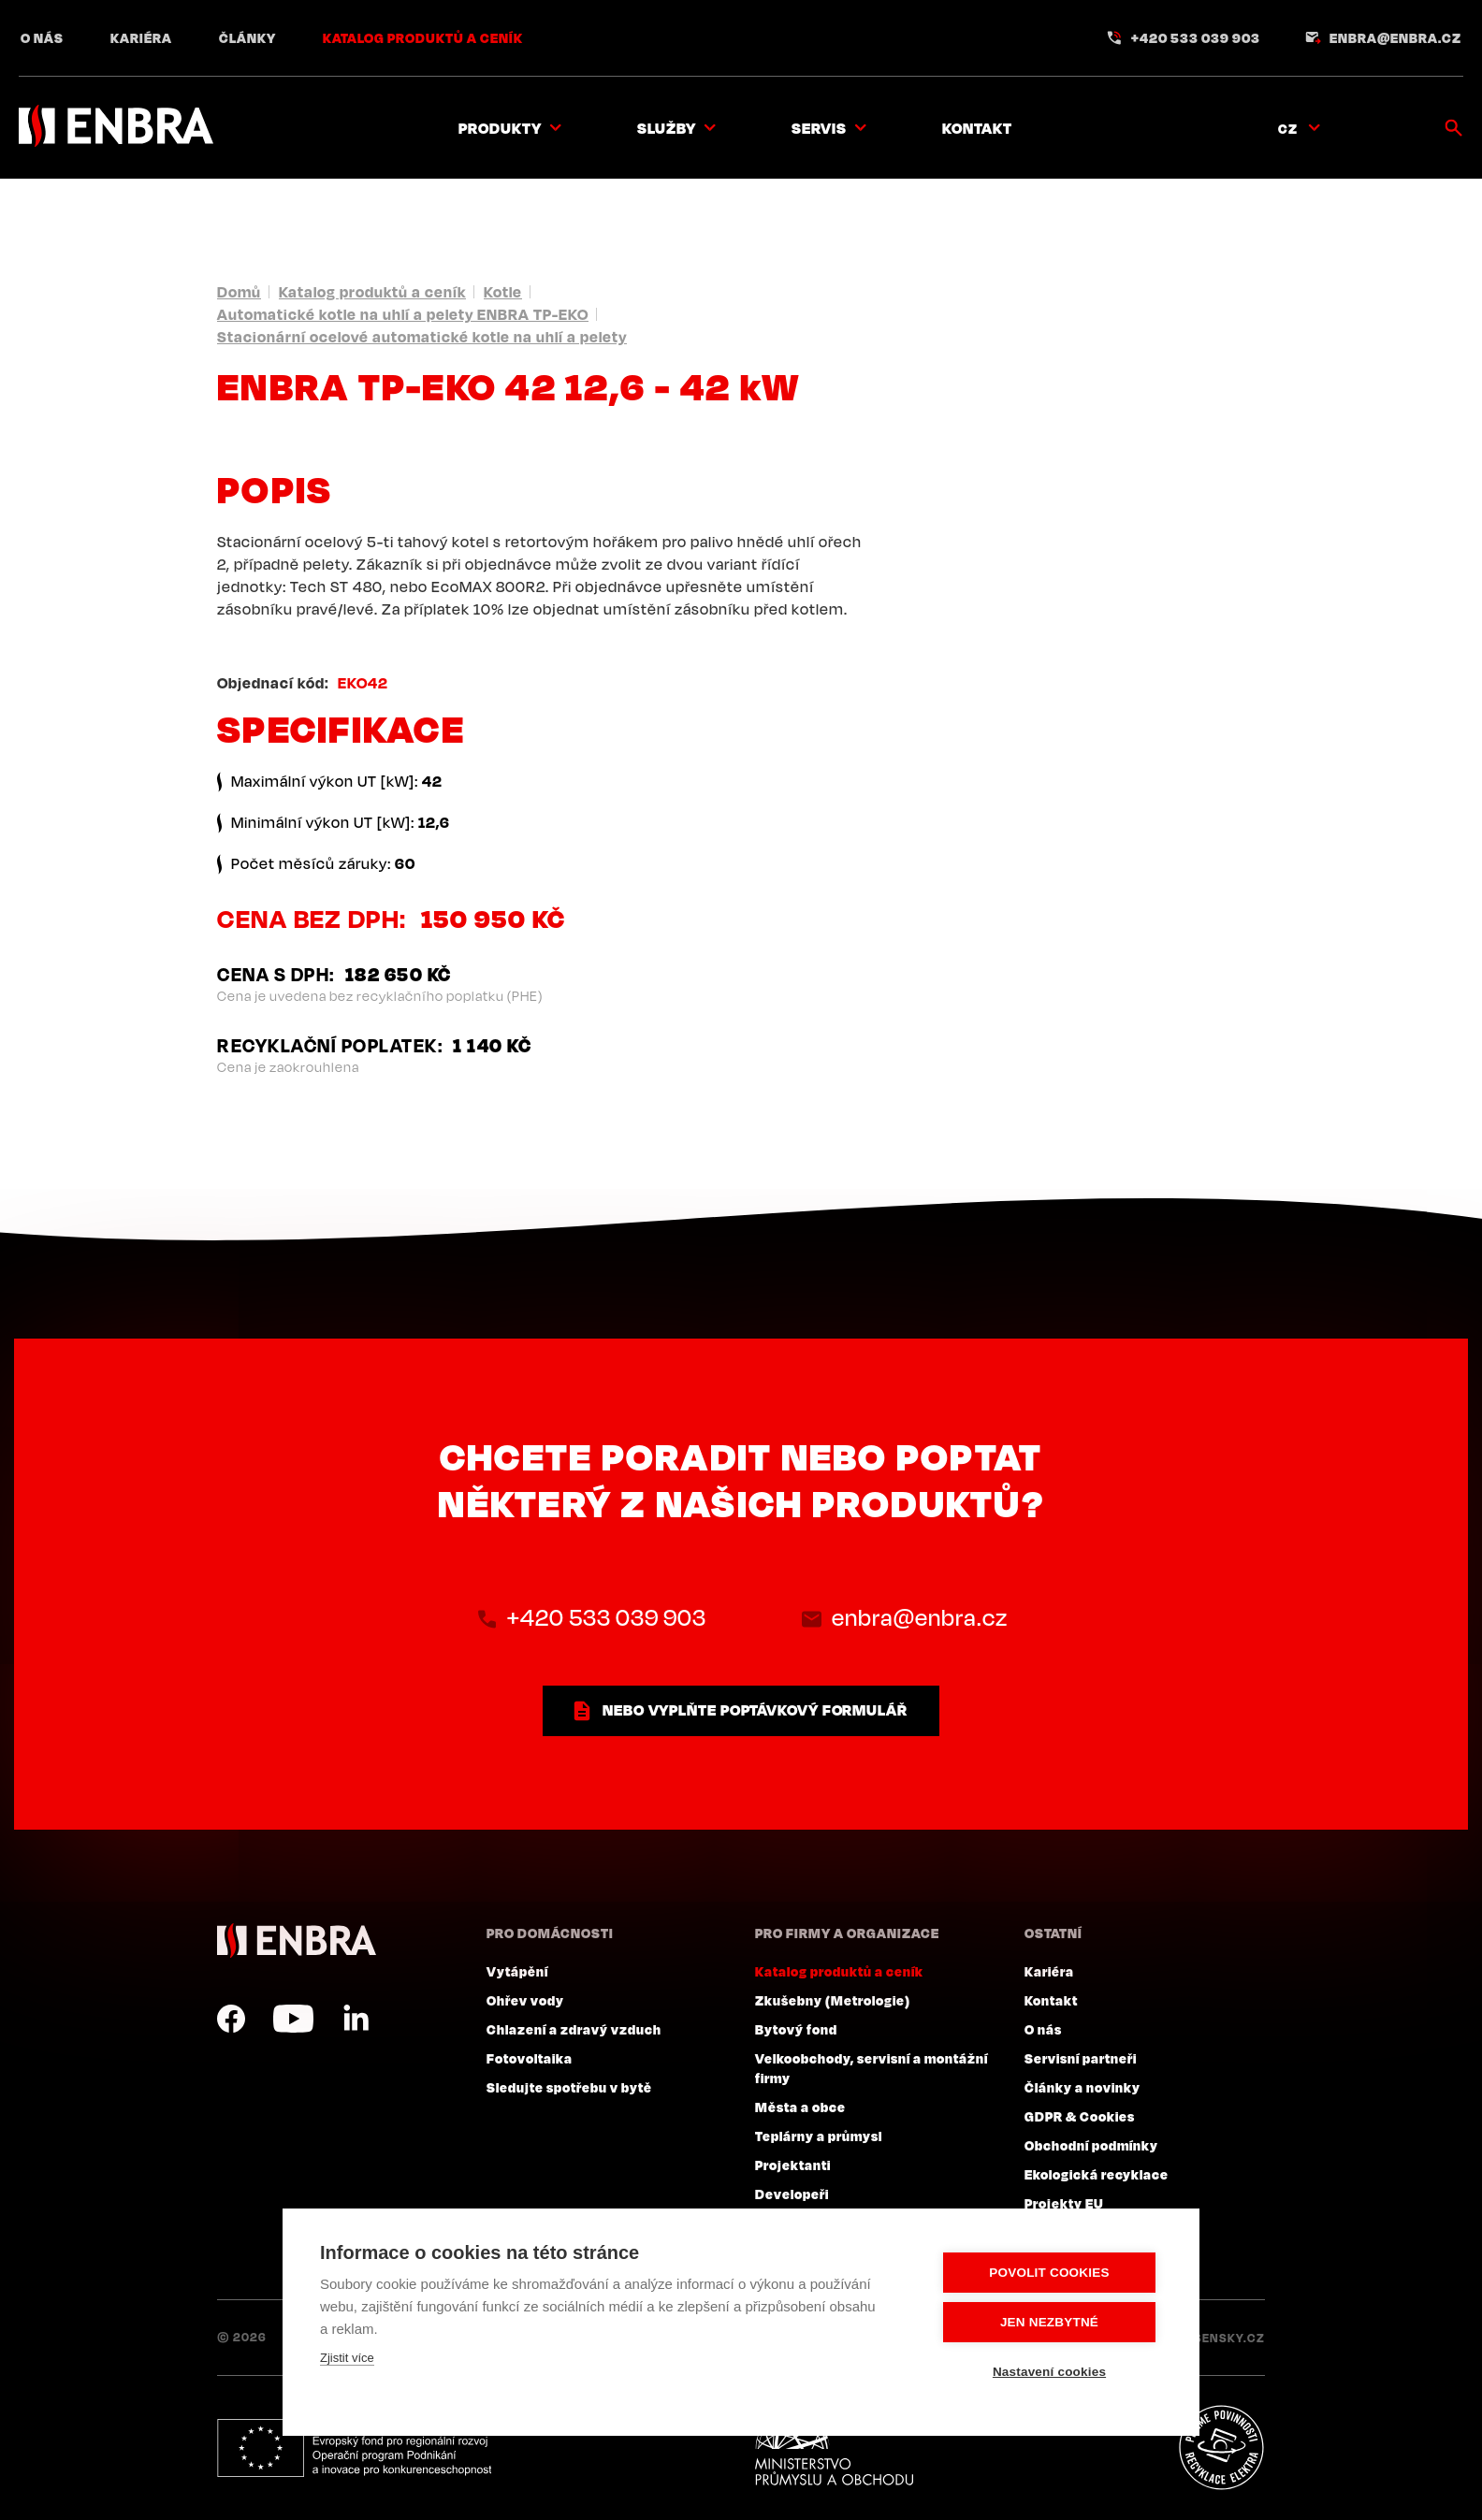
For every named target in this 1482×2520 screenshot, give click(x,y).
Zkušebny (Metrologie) (832, 1999)
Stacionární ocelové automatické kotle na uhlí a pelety (422, 336)
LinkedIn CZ (355, 2019)
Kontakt (977, 128)
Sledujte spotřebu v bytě (569, 2086)
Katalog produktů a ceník (423, 37)
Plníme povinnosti (1221, 2448)
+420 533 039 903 (1195, 37)
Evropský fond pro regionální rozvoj (354, 2448)
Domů (239, 291)
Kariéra (141, 37)
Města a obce (800, 2106)
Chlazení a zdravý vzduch (574, 2028)
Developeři (792, 2193)
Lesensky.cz (1222, 2337)
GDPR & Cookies (1079, 2115)
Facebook (231, 2019)
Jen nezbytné (1049, 2322)
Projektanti (793, 2164)
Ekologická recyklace (1096, 2173)
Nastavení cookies (1049, 2372)
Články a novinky (1082, 2086)
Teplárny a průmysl (818, 2135)
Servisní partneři (1080, 2057)
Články (247, 37)
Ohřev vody (525, 1999)
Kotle (503, 291)
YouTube (293, 2019)
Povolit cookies (1049, 2273)
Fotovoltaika (530, 2057)
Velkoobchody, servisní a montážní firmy (871, 2067)
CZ (1288, 128)
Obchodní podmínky (1091, 2144)
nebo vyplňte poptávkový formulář (755, 1710)
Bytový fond (796, 2028)
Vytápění (517, 1970)
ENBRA (296, 1940)
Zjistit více (347, 2358)
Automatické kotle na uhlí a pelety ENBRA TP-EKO (402, 314)
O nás (42, 37)
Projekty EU (1064, 2202)
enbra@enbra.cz (1395, 37)
